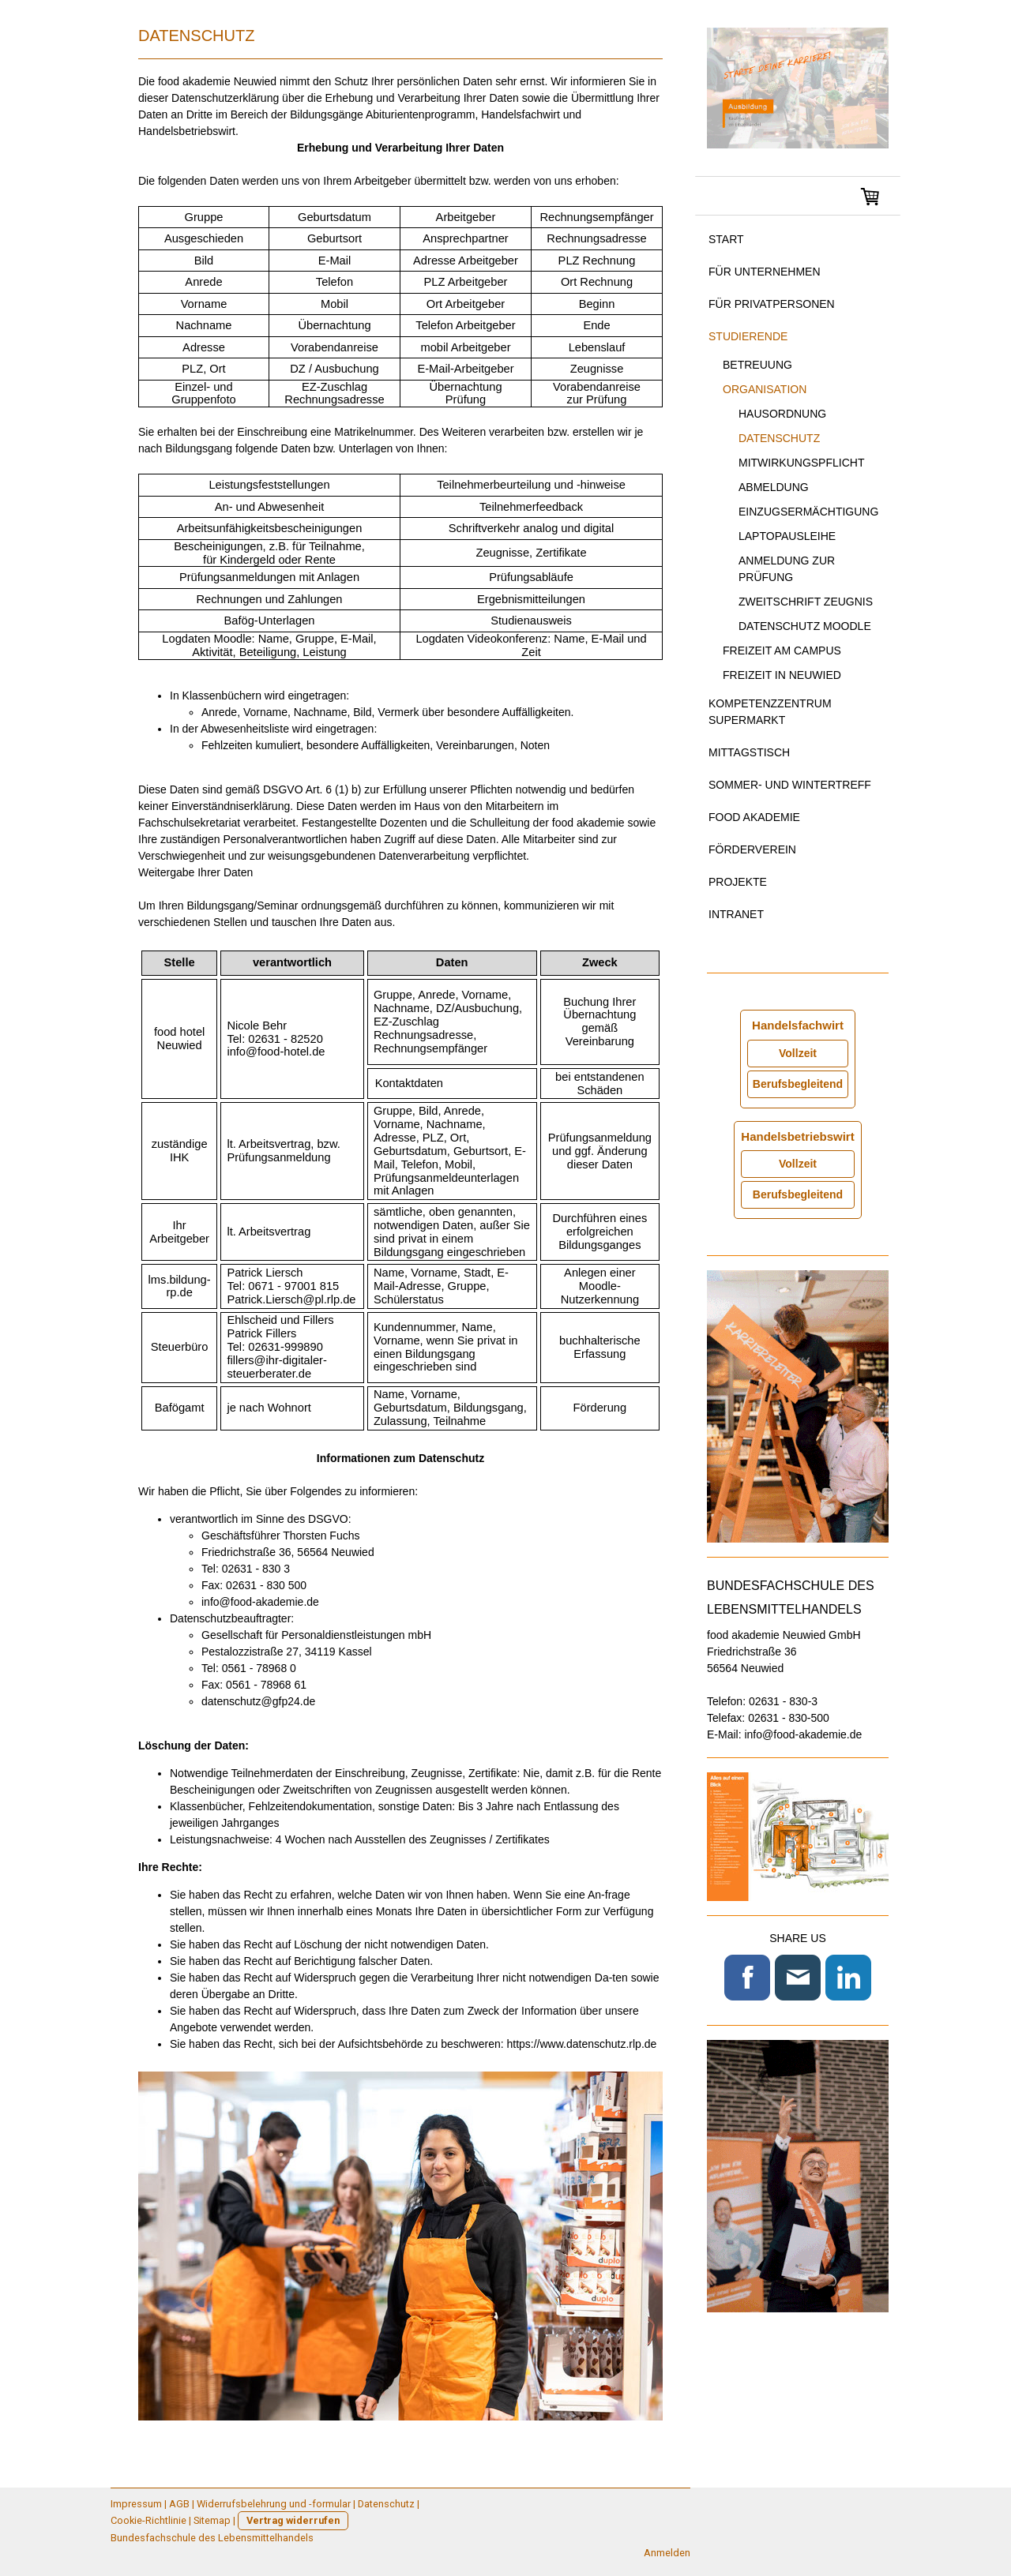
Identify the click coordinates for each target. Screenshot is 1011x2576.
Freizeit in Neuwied (782, 675)
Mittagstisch (749, 752)
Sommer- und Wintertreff (789, 784)
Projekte (737, 882)
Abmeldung (774, 487)
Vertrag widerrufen (293, 2520)
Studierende (747, 336)
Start (726, 239)
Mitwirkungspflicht (801, 462)
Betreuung (757, 364)
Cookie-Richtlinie (148, 2520)
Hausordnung (782, 413)
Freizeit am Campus (782, 650)
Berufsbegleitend (798, 1084)
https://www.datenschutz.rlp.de (581, 2044)
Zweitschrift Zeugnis (806, 601)
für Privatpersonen (771, 304)
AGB (179, 2504)
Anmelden (667, 2553)
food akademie (754, 817)
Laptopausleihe (787, 536)
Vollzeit (798, 1053)
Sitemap (212, 2520)
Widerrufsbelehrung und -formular (274, 2504)
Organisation (764, 389)
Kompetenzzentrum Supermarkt (770, 711)
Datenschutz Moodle (805, 626)
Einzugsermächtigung (808, 511)
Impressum (136, 2504)
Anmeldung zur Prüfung (787, 568)
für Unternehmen (764, 271)
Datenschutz (779, 438)
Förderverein (752, 849)
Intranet (736, 914)
